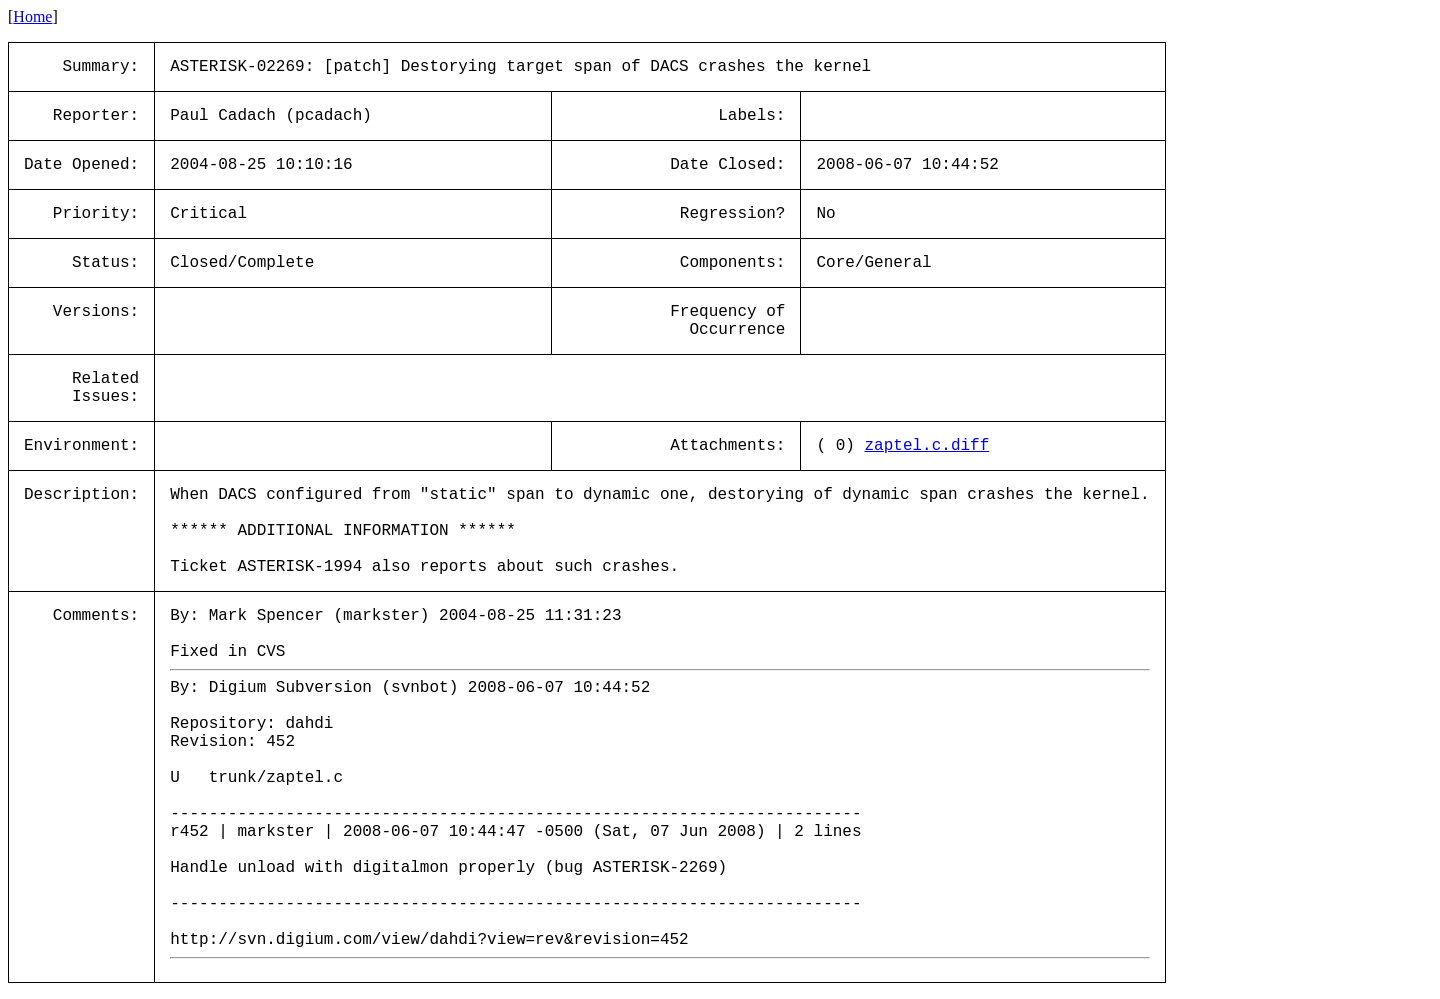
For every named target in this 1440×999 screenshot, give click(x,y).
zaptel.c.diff (926, 446)
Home (32, 16)
